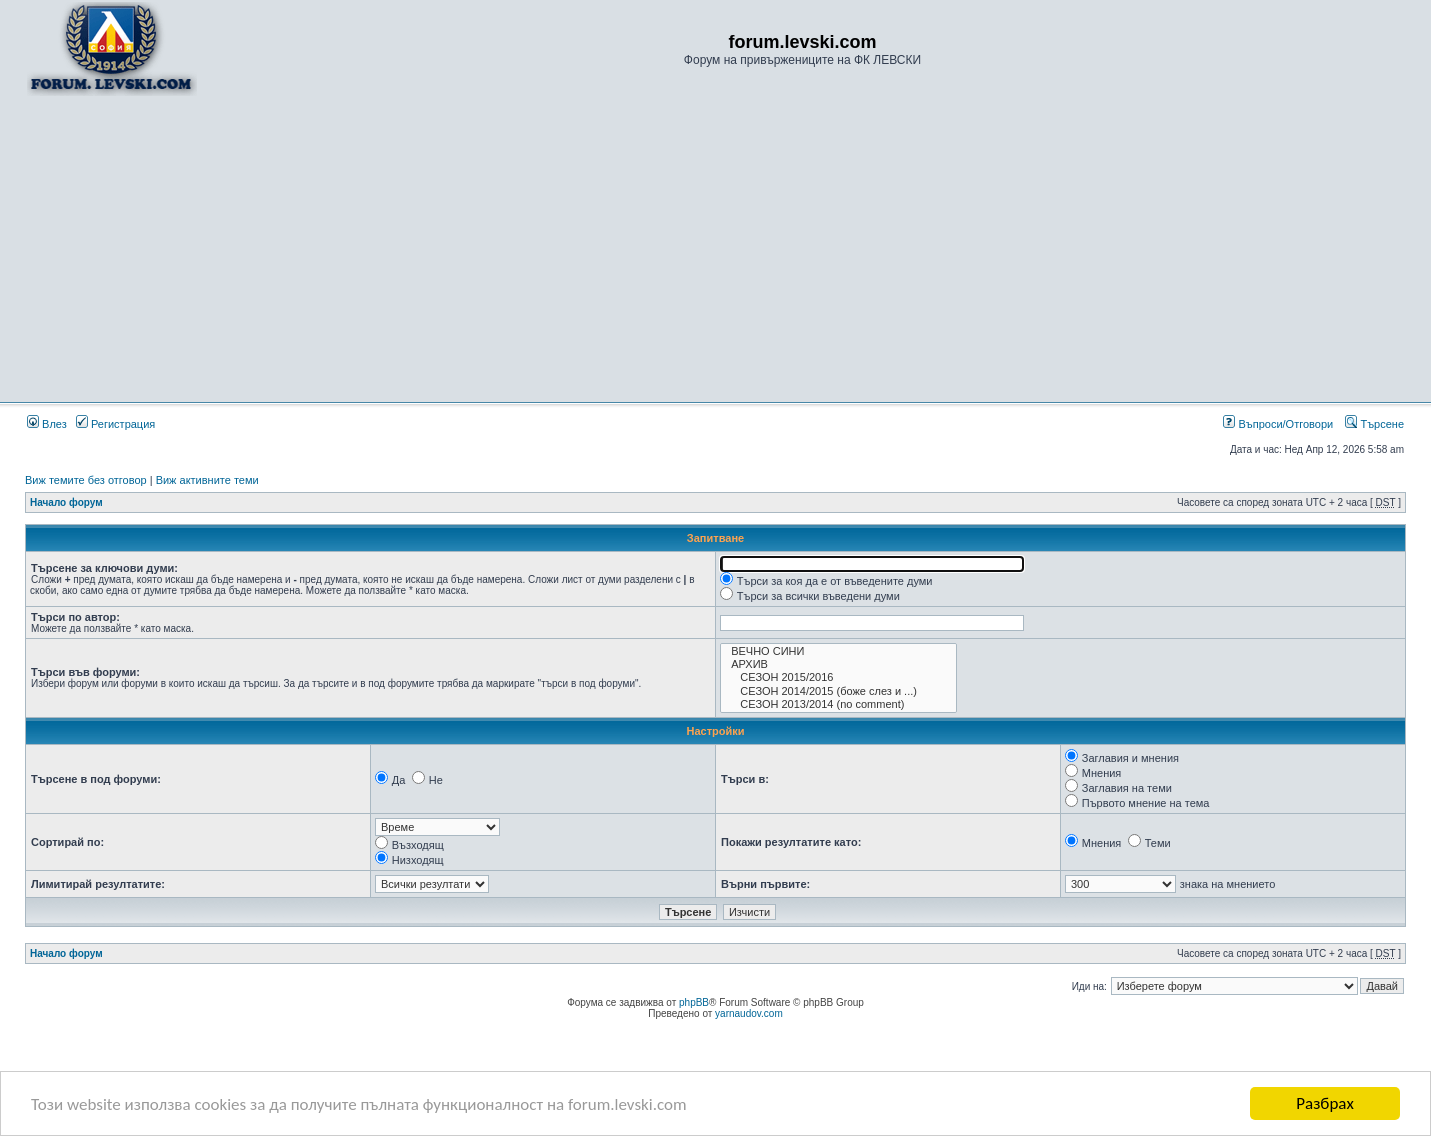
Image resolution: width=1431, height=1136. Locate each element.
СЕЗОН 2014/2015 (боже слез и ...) (838, 691)
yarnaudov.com (749, 1013)
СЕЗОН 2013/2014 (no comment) (838, 704)
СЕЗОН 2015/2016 (838, 677)
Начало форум (66, 502)
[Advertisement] (716, 248)
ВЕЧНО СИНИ (838, 651)
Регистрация (115, 424)
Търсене (1374, 424)
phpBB (694, 1002)
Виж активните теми (207, 480)
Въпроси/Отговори (1278, 424)
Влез (47, 424)
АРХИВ (838, 664)
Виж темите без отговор (86, 480)
